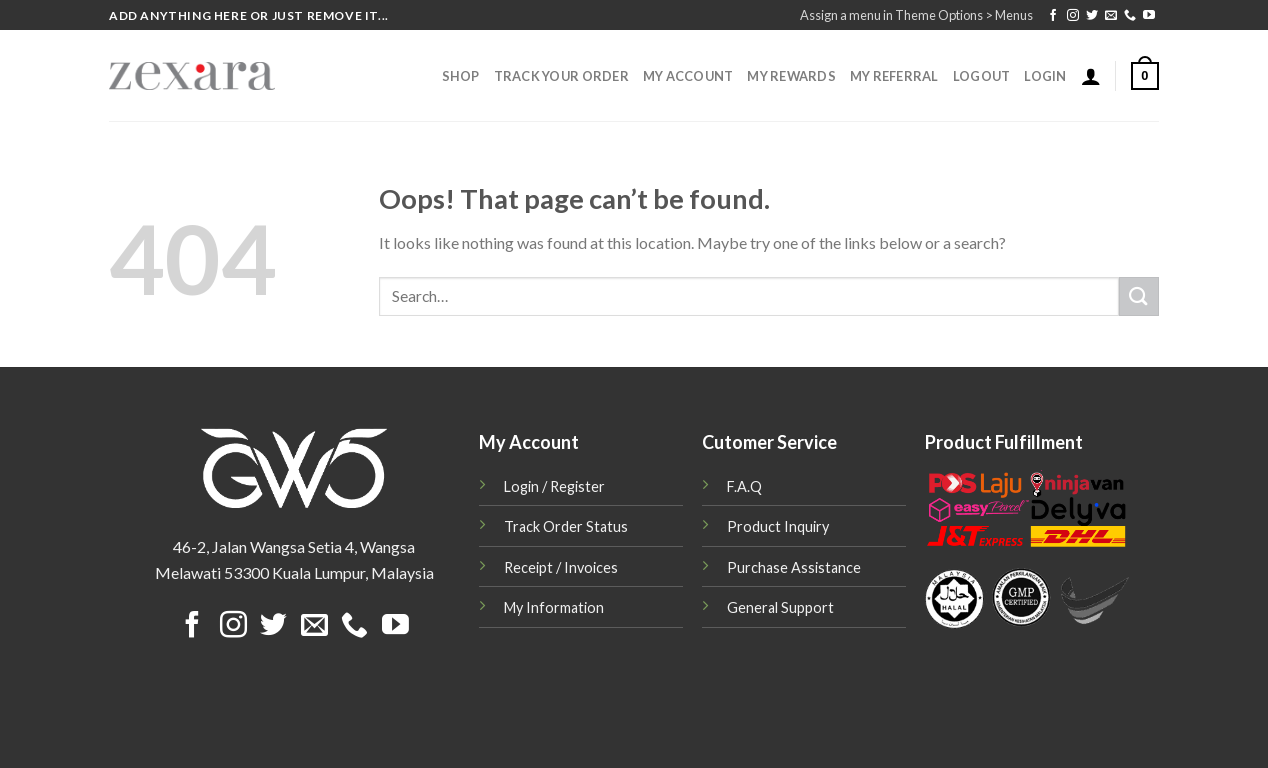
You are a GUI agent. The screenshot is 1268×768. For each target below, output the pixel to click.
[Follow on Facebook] (1053, 16)
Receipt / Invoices (561, 567)
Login (1045, 76)
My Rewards (791, 76)
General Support (780, 607)
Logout (982, 76)
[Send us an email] (1111, 16)
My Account (688, 76)
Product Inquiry (778, 526)
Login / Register (554, 486)
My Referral (894, 76)
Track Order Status (566, 526)
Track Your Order (561, 76)
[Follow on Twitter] (1092, 16)
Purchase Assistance (794, 567)
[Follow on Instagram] (1073, 16)
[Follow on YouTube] (1149, 16)
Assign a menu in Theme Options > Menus (916, 15)
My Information (554, 607)
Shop (461, 76)
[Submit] (1139, 296)
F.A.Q (744, 486)
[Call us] (1130, 16)
